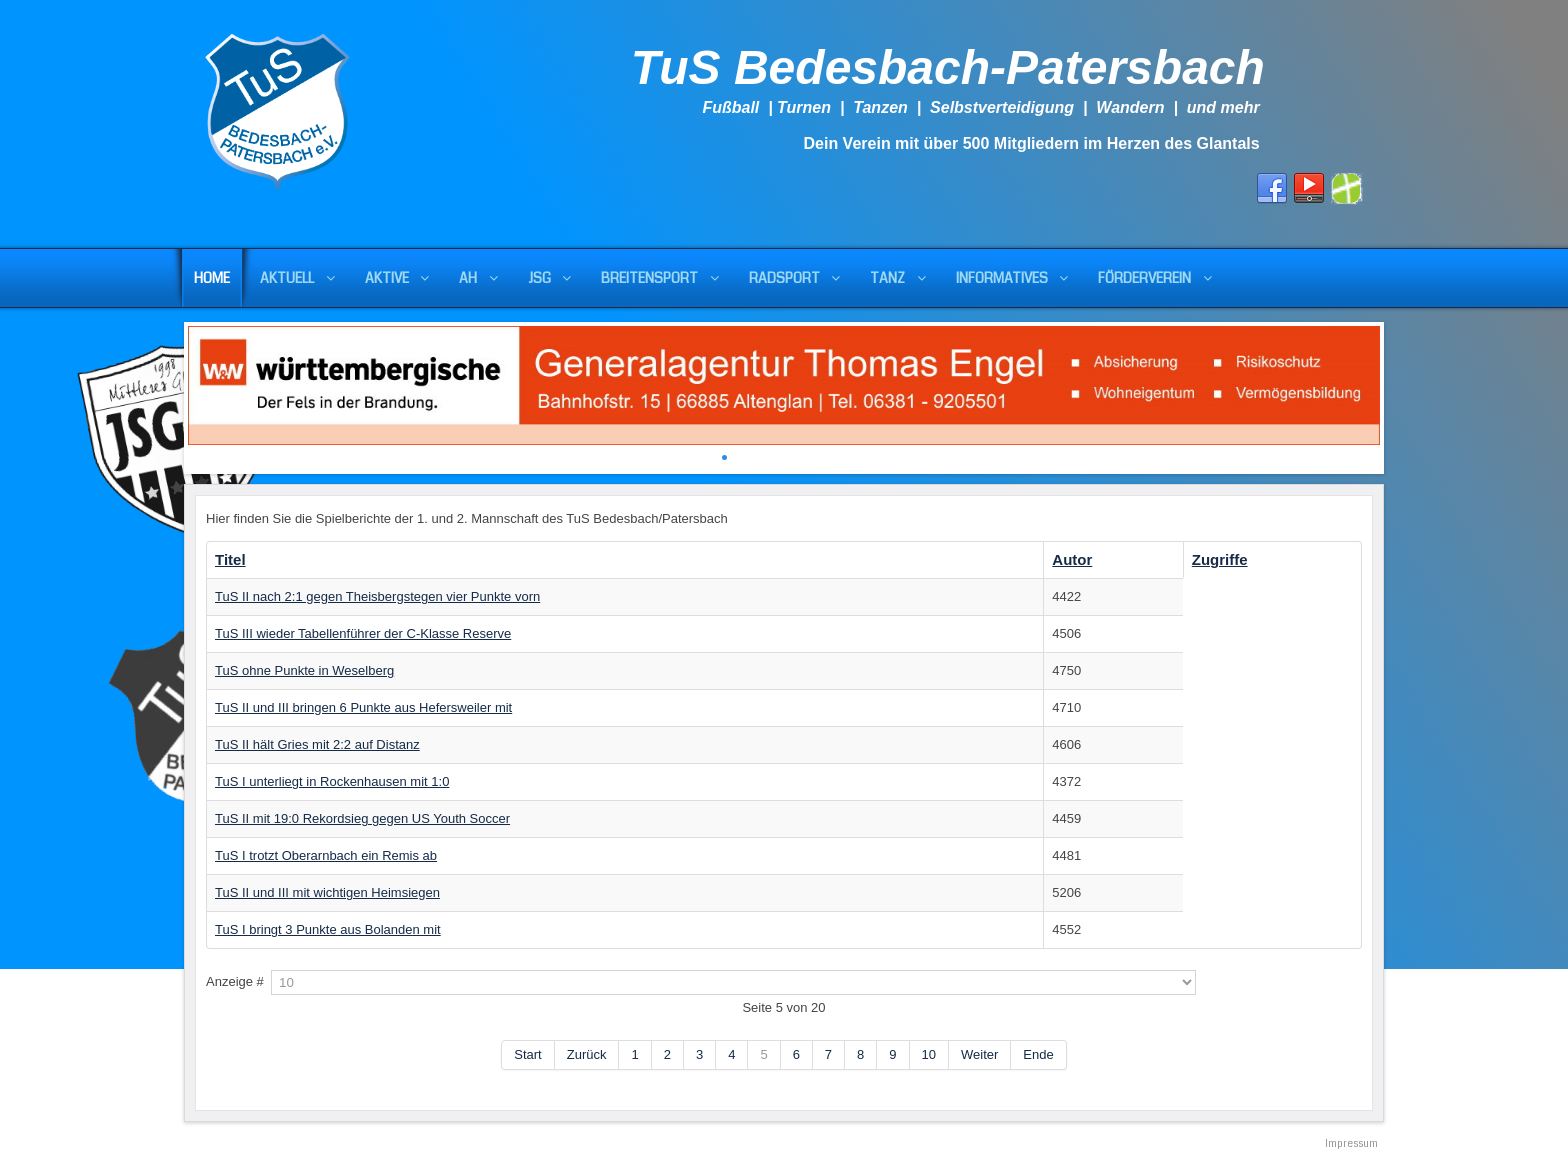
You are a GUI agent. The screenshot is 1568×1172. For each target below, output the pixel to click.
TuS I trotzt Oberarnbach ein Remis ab (326, 855)
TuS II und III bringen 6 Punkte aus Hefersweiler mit (363, 707)
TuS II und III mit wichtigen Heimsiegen (327, 892)
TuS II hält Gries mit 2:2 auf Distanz (317, 744)
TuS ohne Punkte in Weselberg (304, 670)
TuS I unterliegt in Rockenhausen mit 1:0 (332, 781)
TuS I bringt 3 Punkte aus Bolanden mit (328, 929)
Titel (230, 559)
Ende (1038, 1054)
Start (527, 1054)
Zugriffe (1220, 559)
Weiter (979, 1054)
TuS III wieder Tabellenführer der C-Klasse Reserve (363, 633)
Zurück (587, 1054)
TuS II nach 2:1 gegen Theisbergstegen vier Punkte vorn (377, 596)
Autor (1072, 559)
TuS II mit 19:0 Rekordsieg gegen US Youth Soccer (362, 818)
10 (929, 1054)
